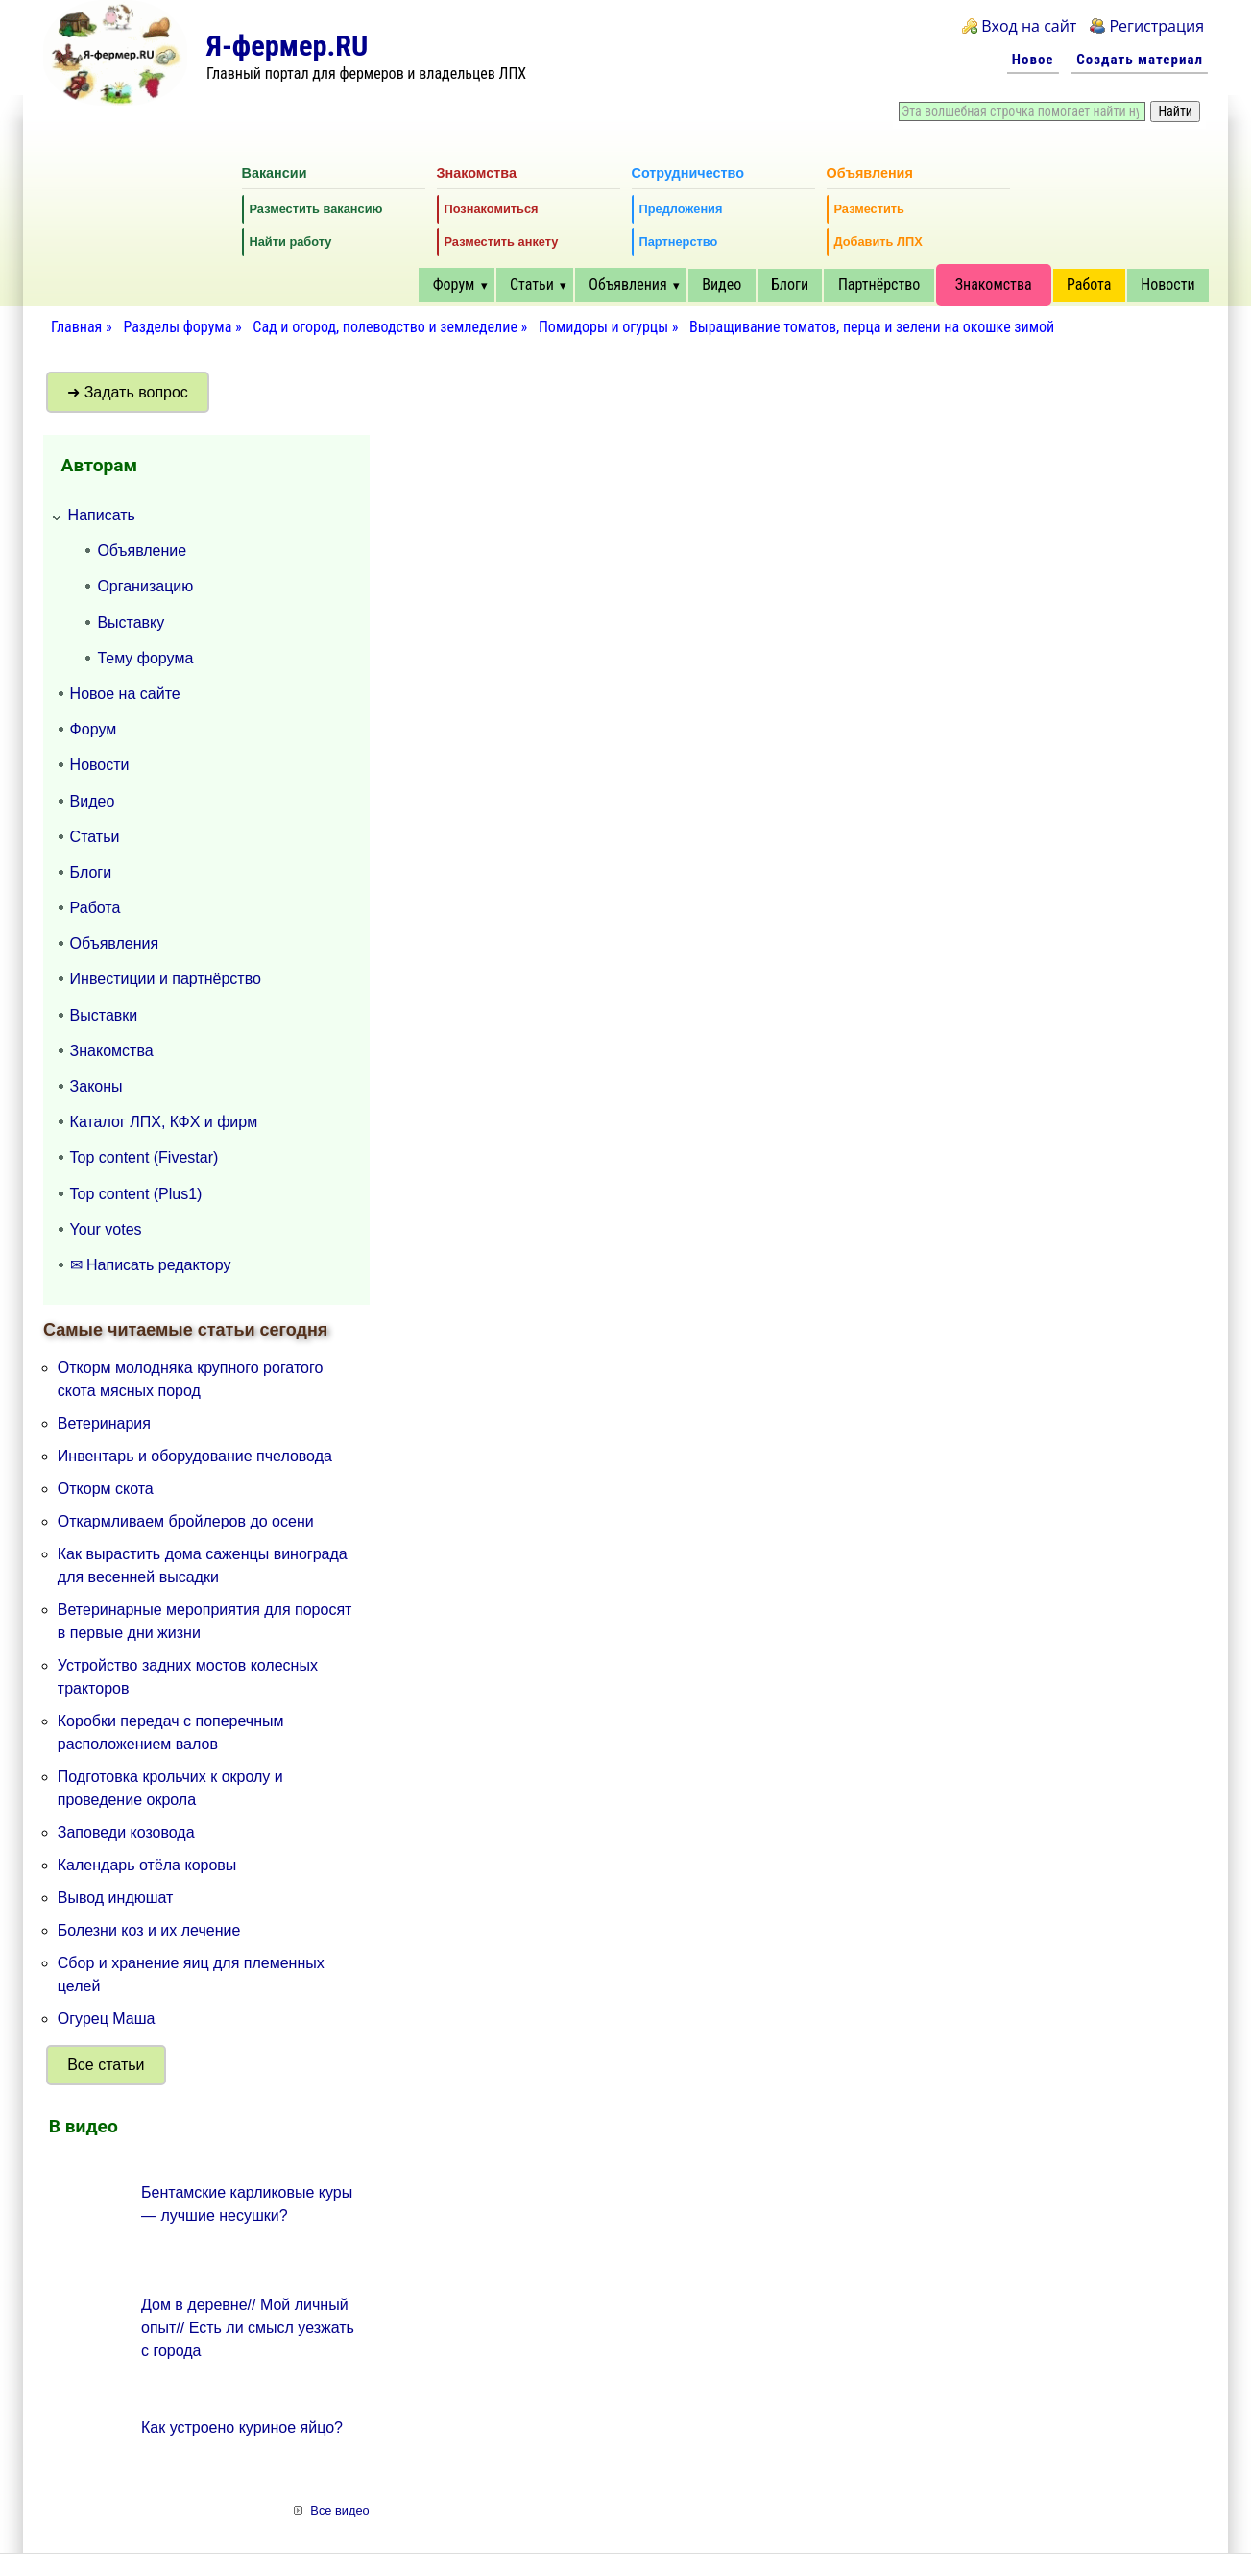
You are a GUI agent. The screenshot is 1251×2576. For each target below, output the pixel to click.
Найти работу (291, 241)
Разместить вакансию (316, 209)
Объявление (141, 550)
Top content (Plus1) (136, 1194)
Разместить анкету (502, 241)
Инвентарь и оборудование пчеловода (195, 1456)
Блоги (789, 285)
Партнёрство (879, 285)
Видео (721, 285)
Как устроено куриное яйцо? (242, 2428)
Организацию (145, 586)
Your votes (106, 1229)
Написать (101, 515)
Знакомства (993, 285)
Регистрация (1156, 25)
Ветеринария (104, 1423)
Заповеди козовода (126, 1832)
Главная (76, 327)
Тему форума (145, 658)
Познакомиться (492, 209)
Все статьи (105, 2065)
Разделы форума (177, 327)
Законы (96, 1086)
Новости (1167, 285)
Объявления (627, 285)
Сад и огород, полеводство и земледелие (385, 327)
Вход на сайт (1028, 25)
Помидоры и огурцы (603, 327)
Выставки (104, 1015)
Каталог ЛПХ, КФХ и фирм (164, 1122)
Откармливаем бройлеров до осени (186, 1521)
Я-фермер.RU (287, 45)
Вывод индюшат (116, 1898)
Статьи (532, 285)
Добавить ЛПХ (878, 241)
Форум (454, 285)
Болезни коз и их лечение (149, 1930)
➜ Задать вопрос (127, 392)
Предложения (681, 209)
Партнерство (678, 241)
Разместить (869, 209)
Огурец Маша (107, 2018)
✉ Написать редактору (150, 1265)
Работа (1089, 285)
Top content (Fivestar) (144, 1157)
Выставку (130, 622)
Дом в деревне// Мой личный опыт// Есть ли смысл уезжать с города (247, 2328)
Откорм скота (106, 1489)
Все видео (339, 2510)
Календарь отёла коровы (147, 1865)
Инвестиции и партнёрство (165, 979)
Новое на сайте (125, 694)
